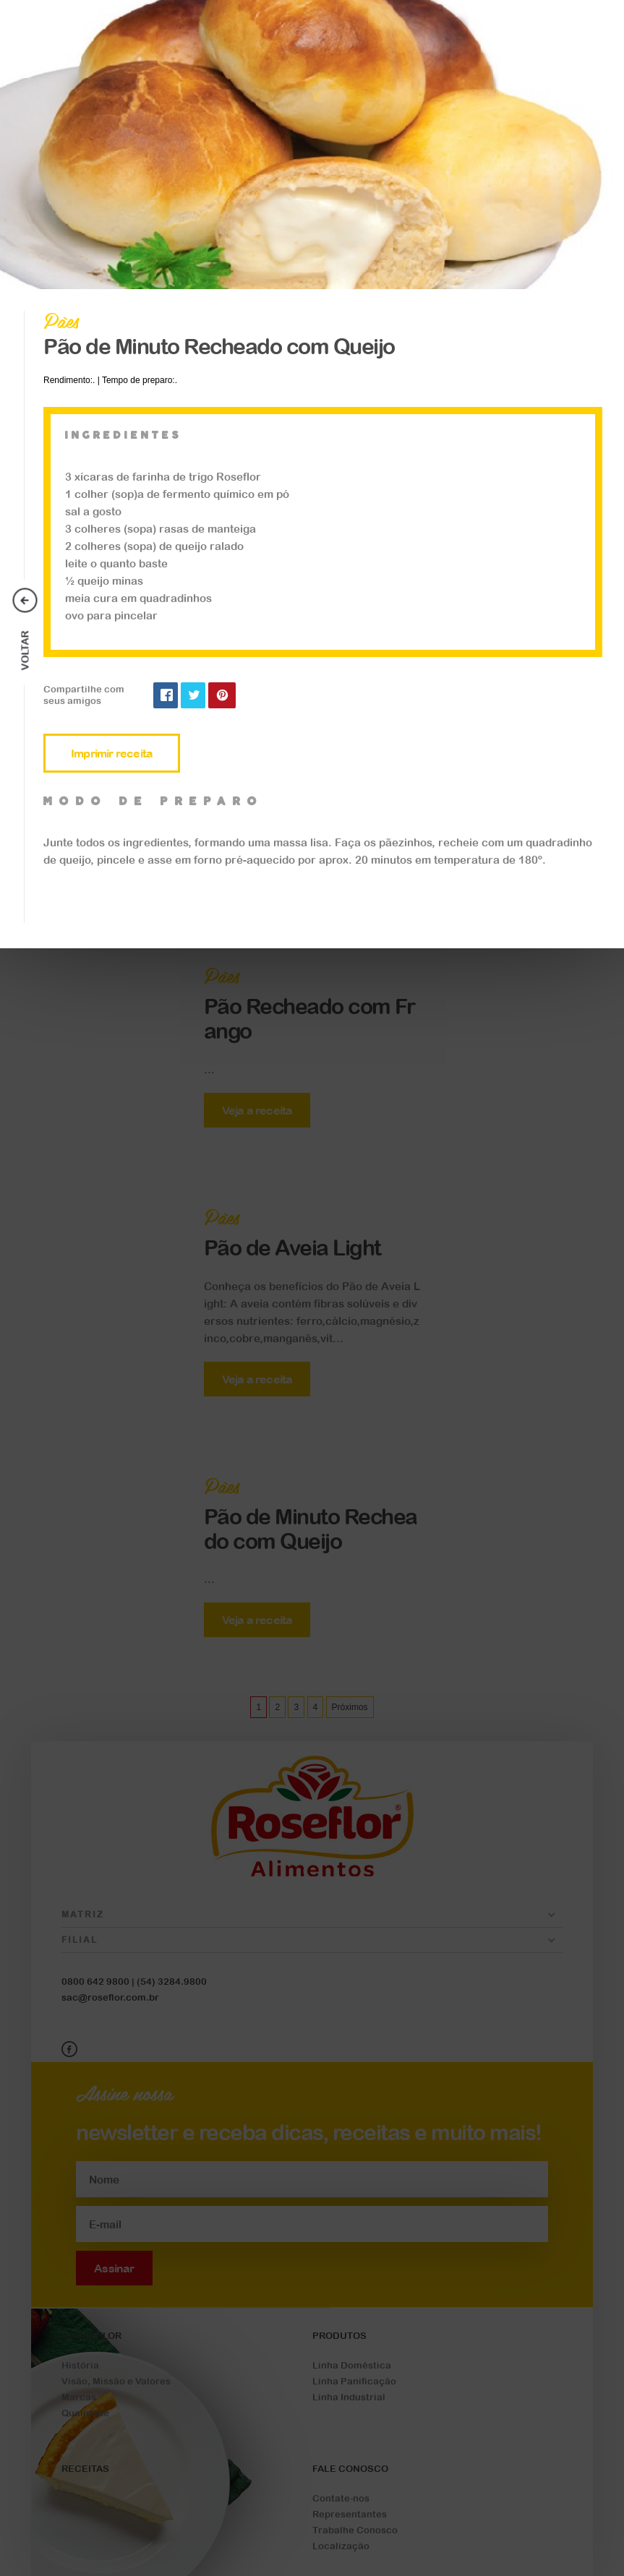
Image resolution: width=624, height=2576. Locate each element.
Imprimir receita (112, 753)
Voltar (25, 651)
